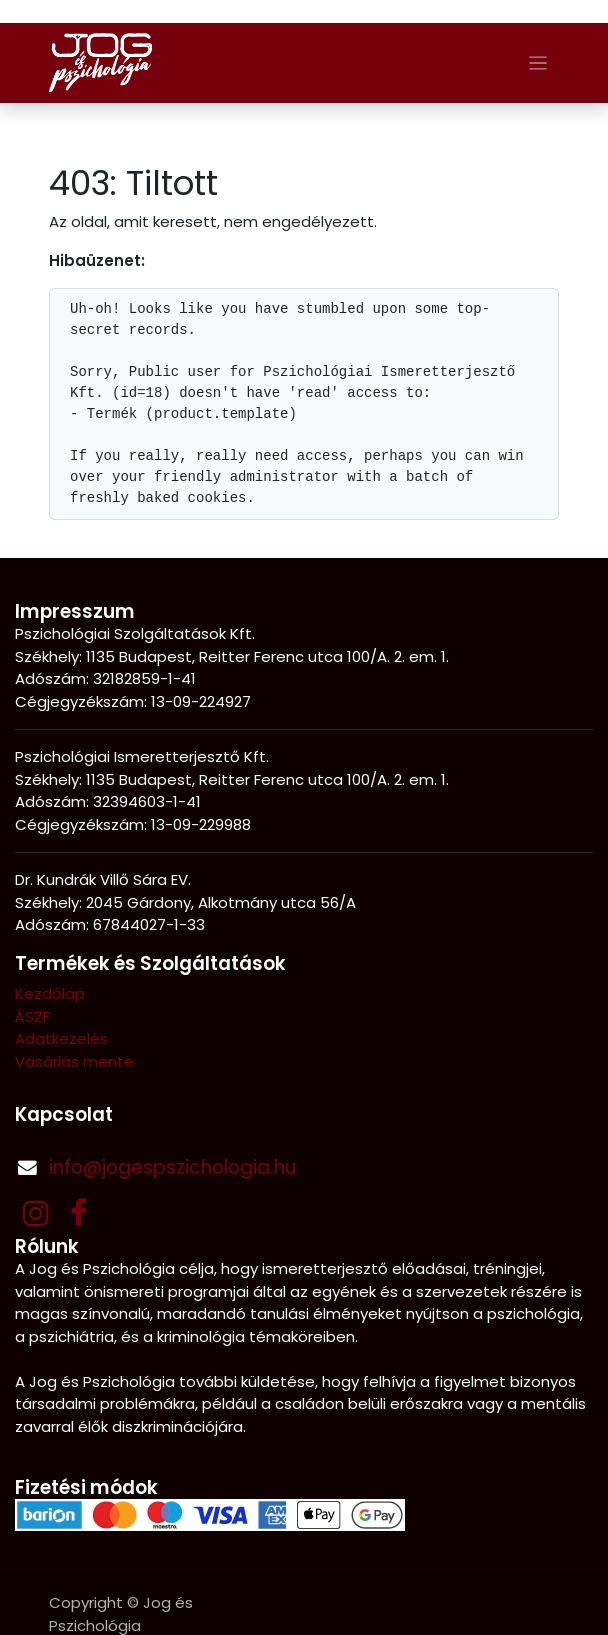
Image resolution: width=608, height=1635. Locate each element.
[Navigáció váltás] (538, 62)
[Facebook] (78, 1213)
